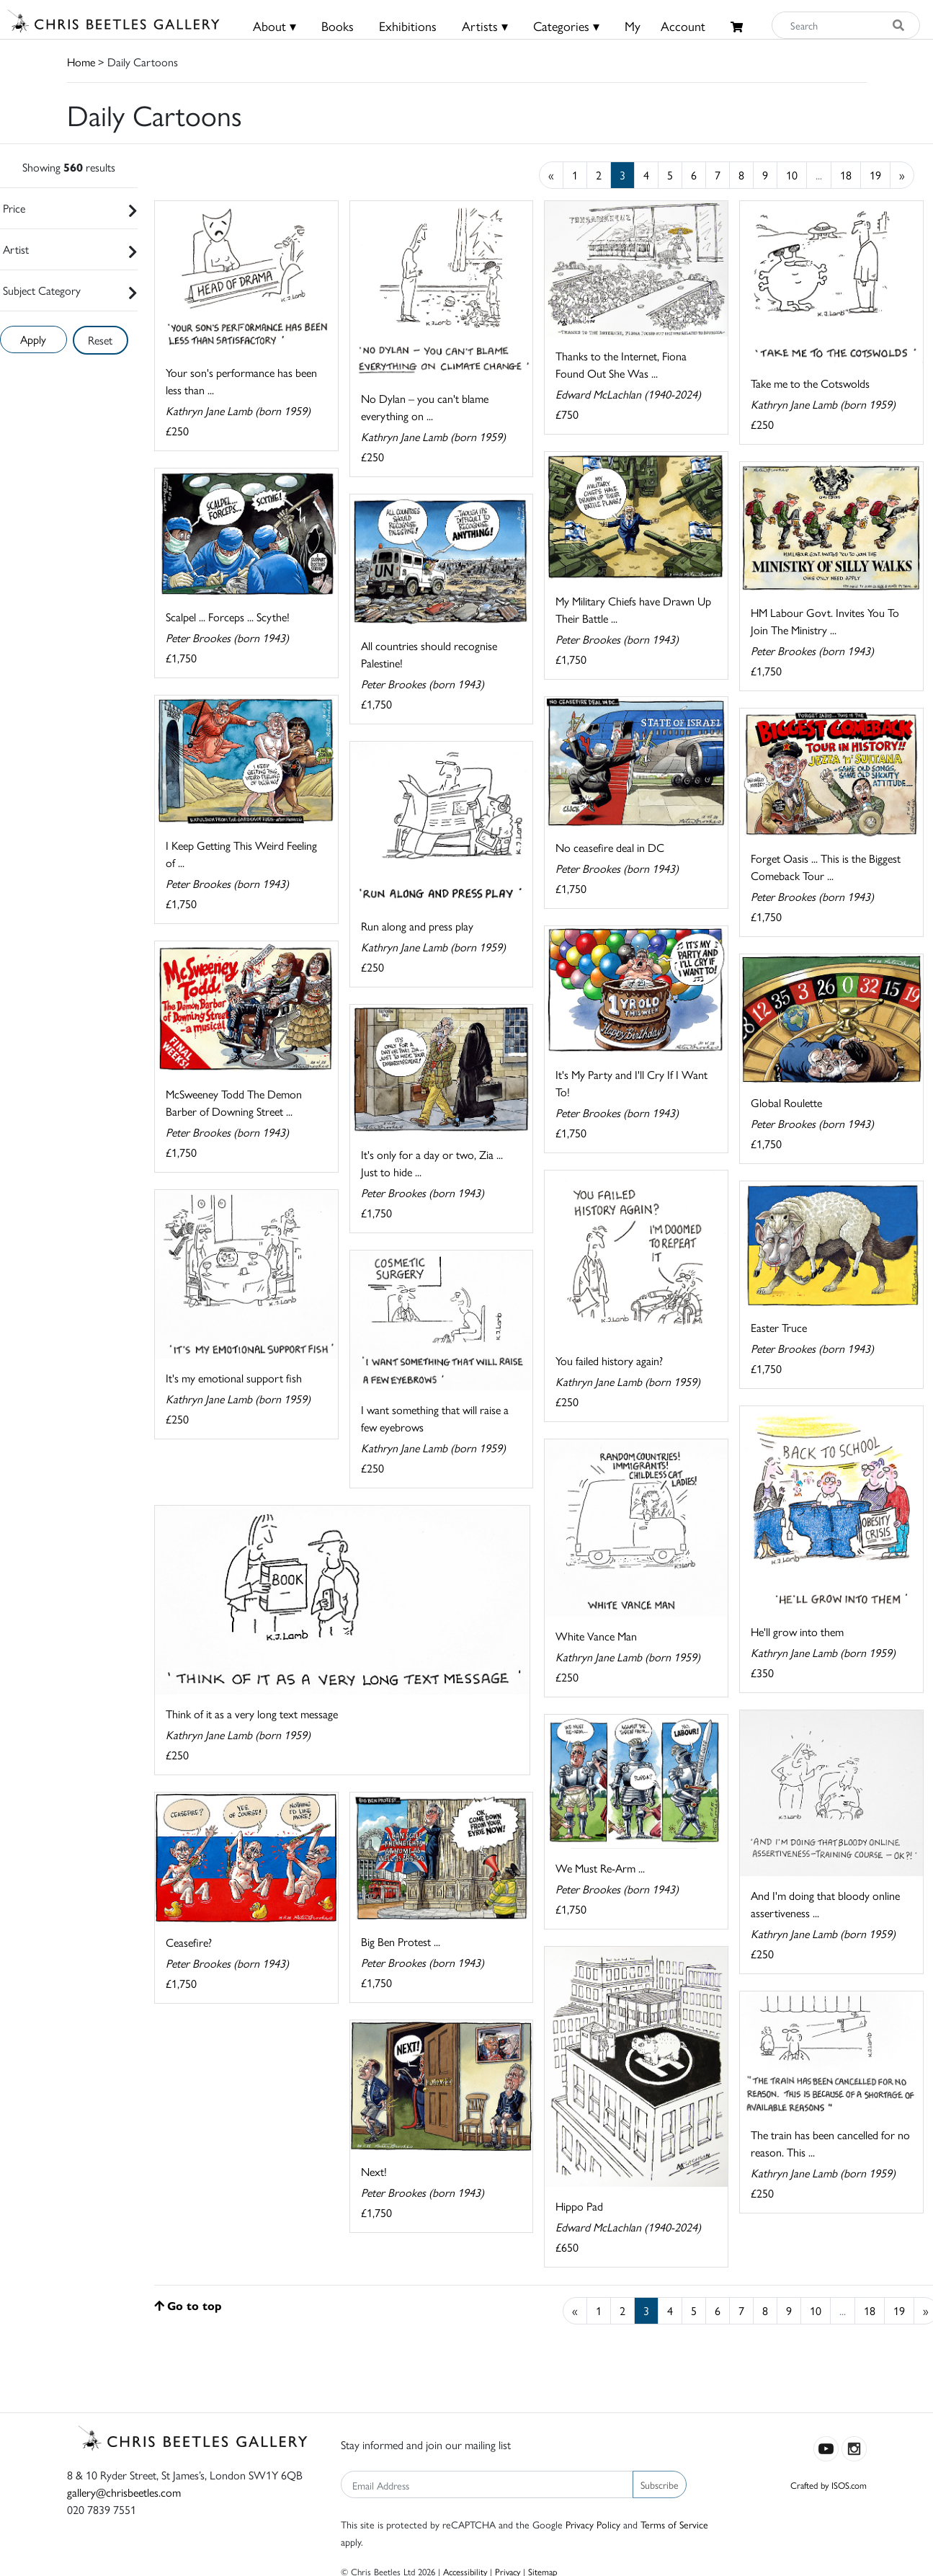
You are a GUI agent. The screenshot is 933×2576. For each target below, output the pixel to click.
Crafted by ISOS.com (828, 2485)
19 (875, 174)
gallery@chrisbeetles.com (124, 2492)
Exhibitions (408, 26)
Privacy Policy (593, 2524)
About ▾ (274, 26)
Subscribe (659, 2484)
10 (792, 174)
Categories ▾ (566, 26)
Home (81, 61)
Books (337, 26)
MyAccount (665, 26)
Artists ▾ (485, 26)
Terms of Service (674, 2524)
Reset (100, 340)
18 (846, 174)
